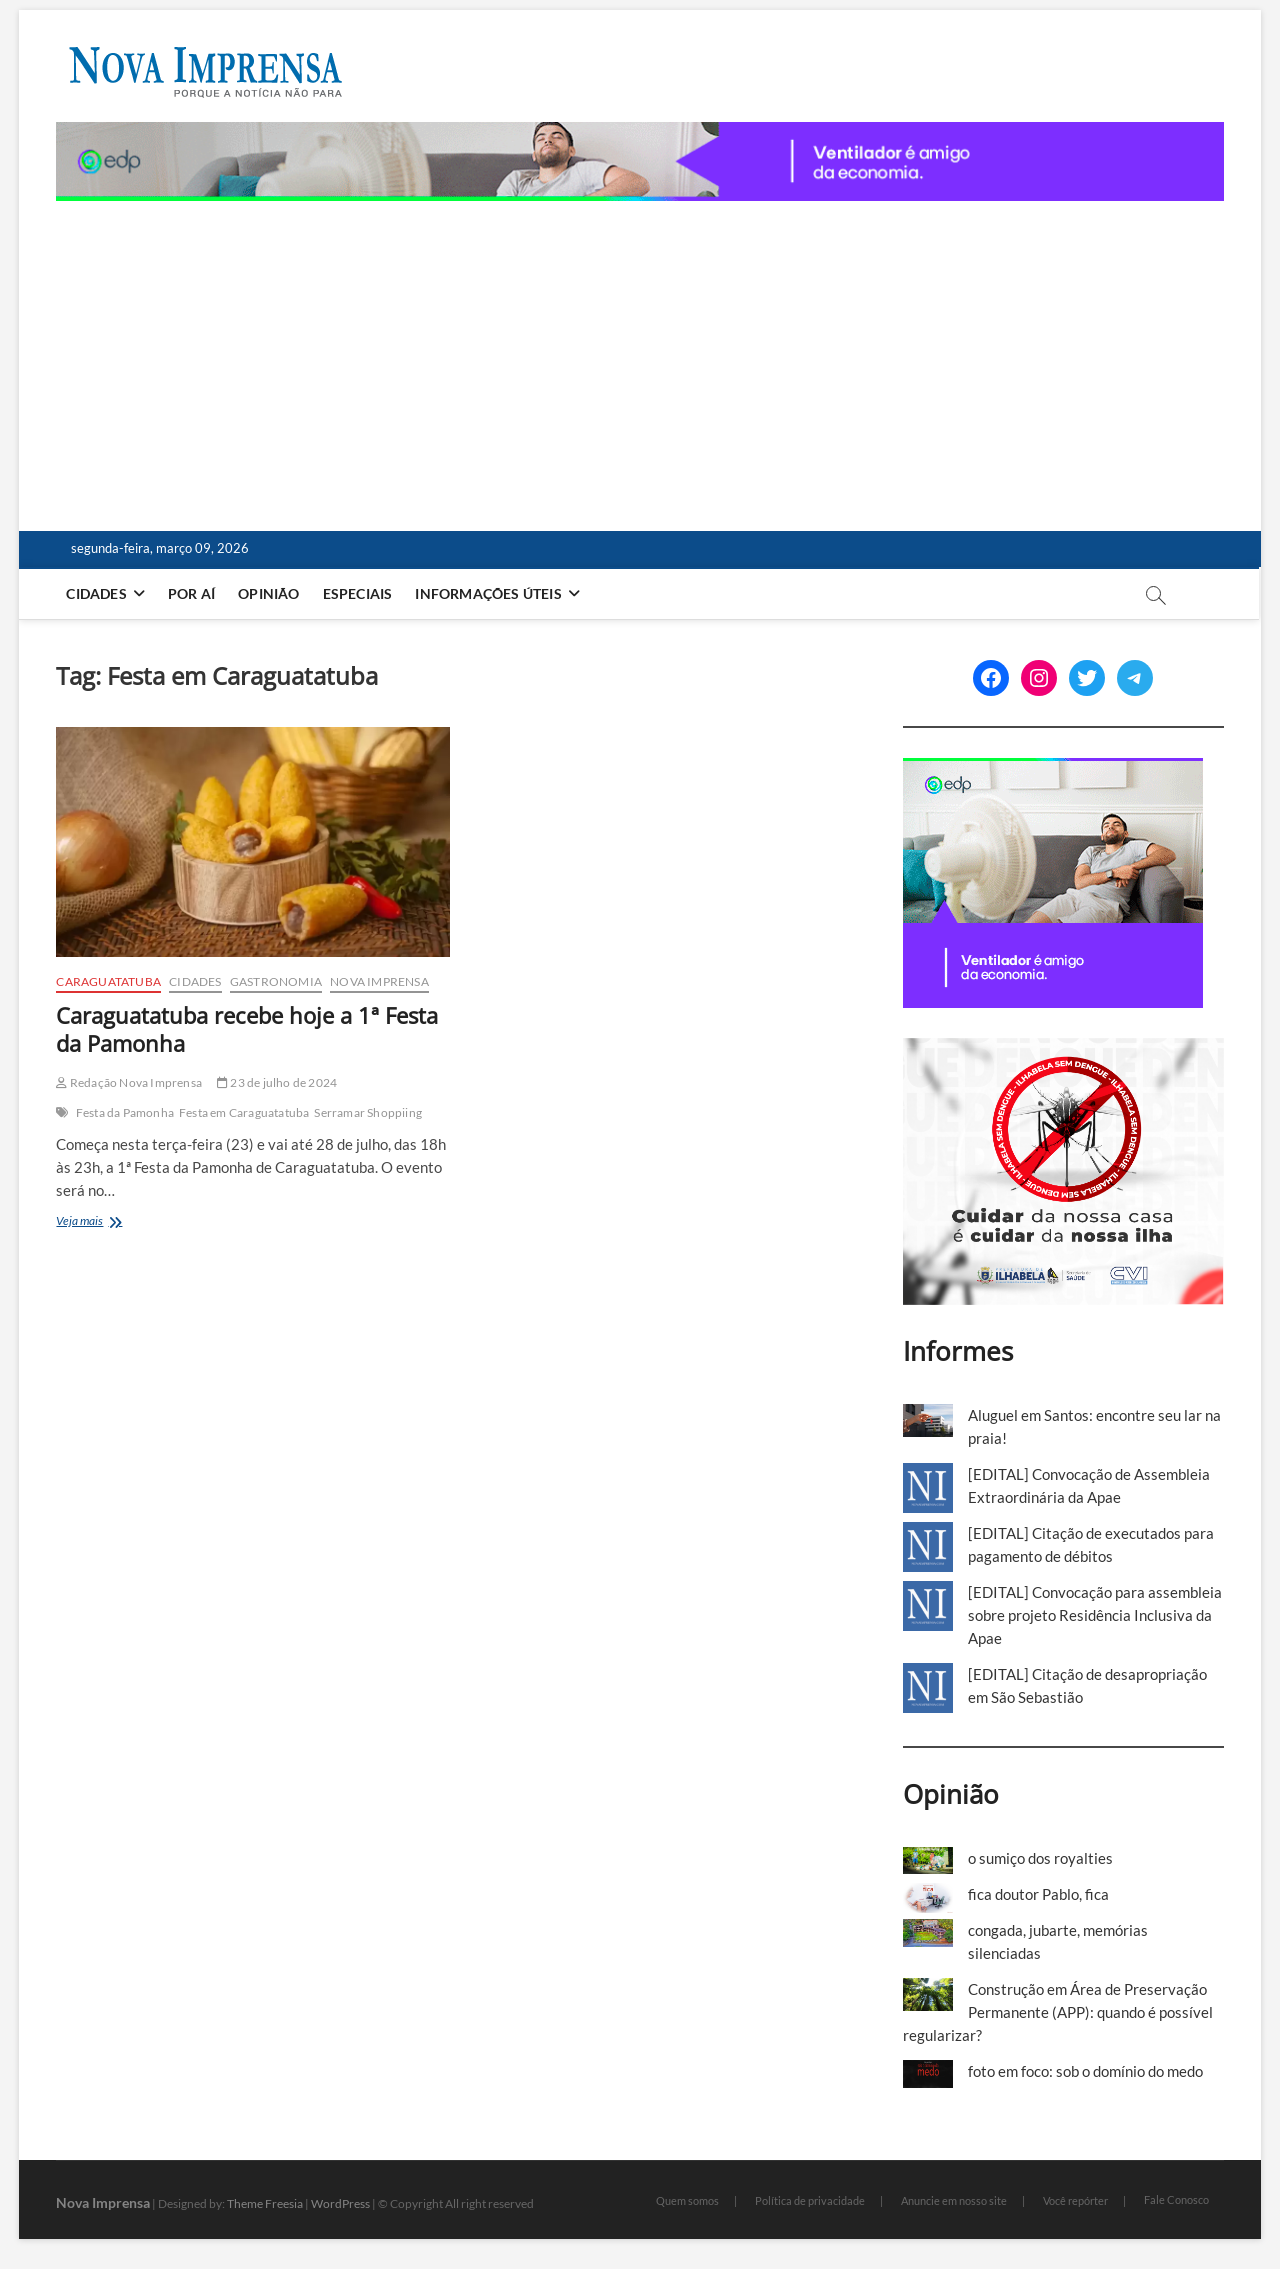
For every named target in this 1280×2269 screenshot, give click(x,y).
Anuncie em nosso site (954, 2200)
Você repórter (1075, 2200)
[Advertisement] (640, 351)
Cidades (96, 593)
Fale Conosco (1176, 2199)
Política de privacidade (810, 2200)
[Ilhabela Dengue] (1063, 1049)
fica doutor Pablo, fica (1038, 1894)
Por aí (191, 593)
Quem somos (687, 2200)
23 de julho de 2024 (277, 1082)
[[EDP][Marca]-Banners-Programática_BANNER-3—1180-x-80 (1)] (639, 133)
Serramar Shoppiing (368, 1112)
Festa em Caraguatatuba (244, 1112)
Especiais (358, 593)
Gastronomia (276, 981)
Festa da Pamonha (125, 1112)
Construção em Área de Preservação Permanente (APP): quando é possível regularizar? (1058, 2012)
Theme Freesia (265, 2203)
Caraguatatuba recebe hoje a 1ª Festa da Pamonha (247, 1029)
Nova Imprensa (379, 981)
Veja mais (115, 1222)
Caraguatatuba (108, 981)
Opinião (268, 593)
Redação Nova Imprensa (129, 1082)
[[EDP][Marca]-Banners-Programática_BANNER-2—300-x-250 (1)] (1053, 769)
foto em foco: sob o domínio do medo (1085, 2071)
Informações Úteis (488, 593)
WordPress (340, 2203)
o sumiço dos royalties (1040, 1858)
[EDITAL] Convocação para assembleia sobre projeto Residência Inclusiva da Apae (1095, 1615)
